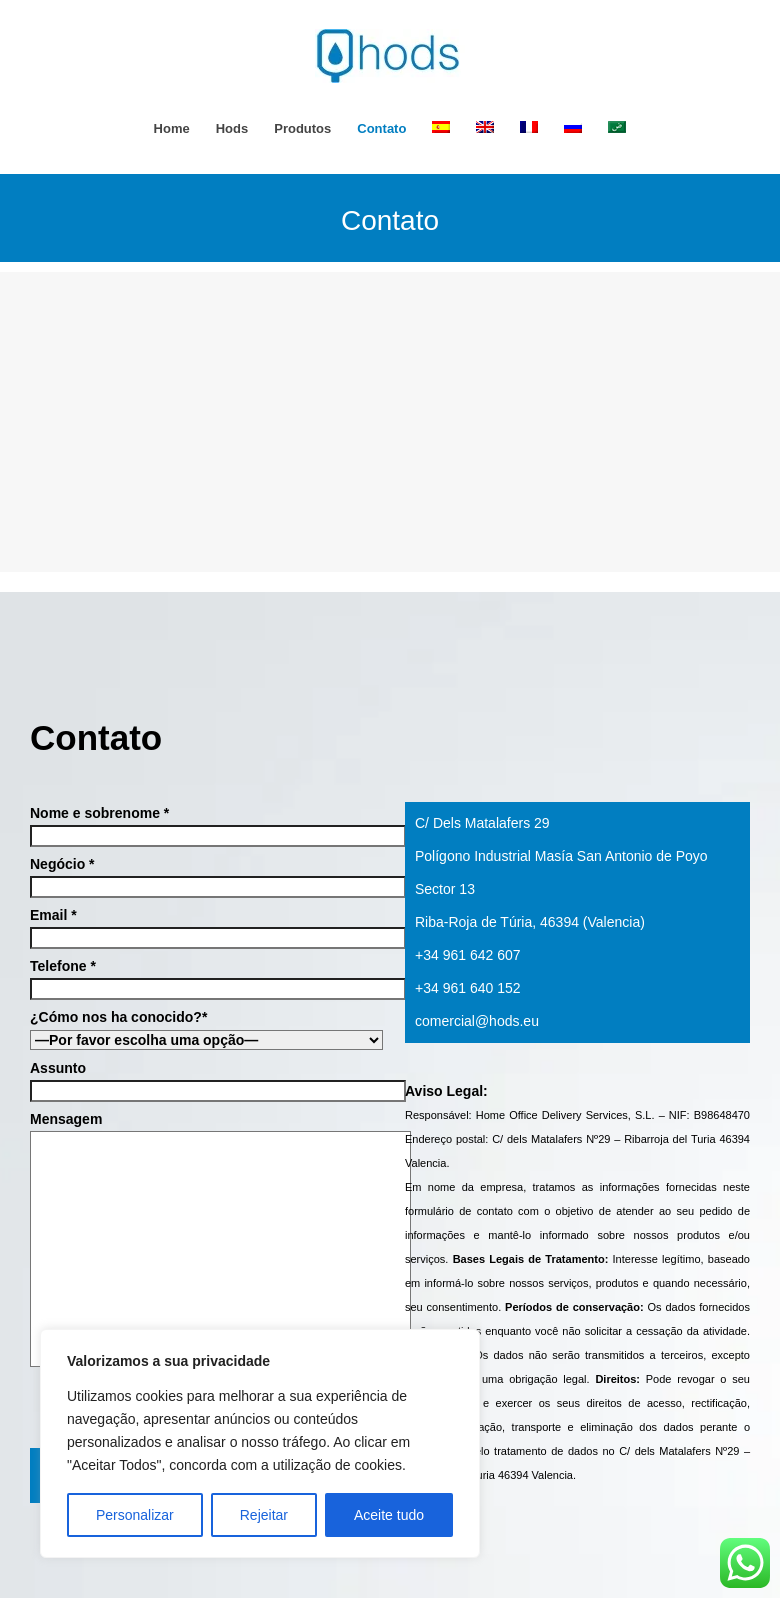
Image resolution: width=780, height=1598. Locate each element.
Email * (202, 926)
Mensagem (202, 1240)
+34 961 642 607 (468, 955)
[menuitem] (441, 128)
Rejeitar (264, 1515)
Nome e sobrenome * (202, 824)
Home (172, 128)
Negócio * (202, 875)
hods (232, 128)
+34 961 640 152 (468, 988)
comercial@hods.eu (477, 1021)
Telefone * (202, 977)
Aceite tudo (389, 1515)
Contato (381, 128)
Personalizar (135, 1515)
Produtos (302, 128)
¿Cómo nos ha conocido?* (202, 1028)
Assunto (202, 1079)
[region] (260, 1443)
